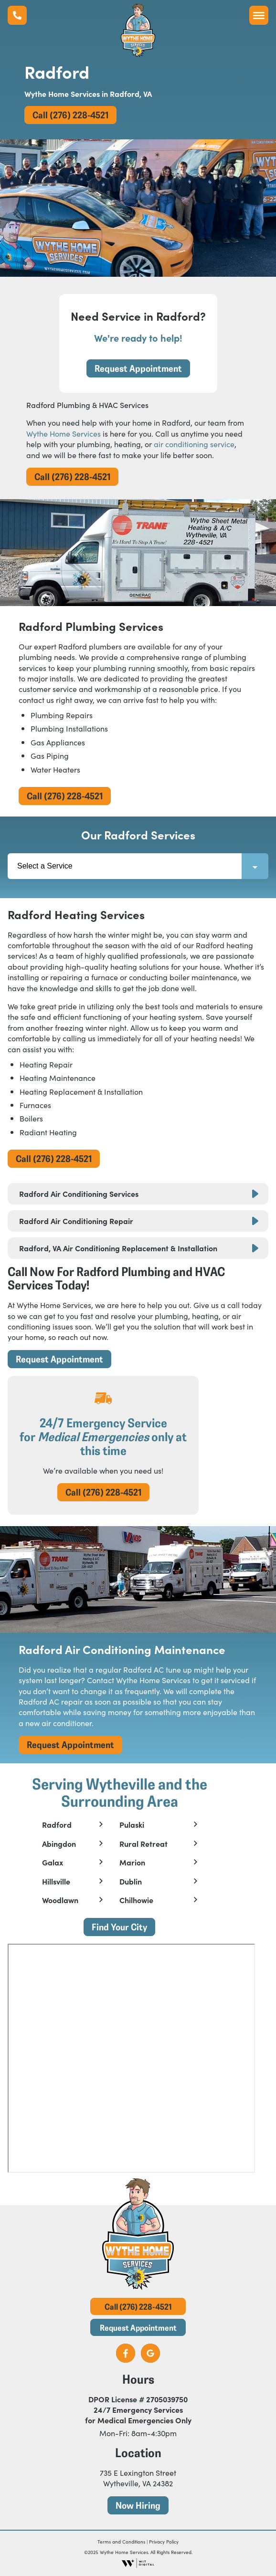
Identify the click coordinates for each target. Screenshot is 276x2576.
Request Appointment (138, 368)
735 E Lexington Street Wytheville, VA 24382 (138, 2477)
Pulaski (131, 1825)
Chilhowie (136, 1900)
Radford (57, 1825)
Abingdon (59, 1844)
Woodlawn (60, 1900)
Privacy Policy (164, 2541)
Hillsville (56, 1881)
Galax (52, 1862)
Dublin (130, 1881)
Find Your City (119, 1927)
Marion (132, 1862)
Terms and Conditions (121, 2541)
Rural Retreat (143, 1844)
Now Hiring (138, 2505)
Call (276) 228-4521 (70, 115)
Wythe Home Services (63, 433)
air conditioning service (194, 444)
